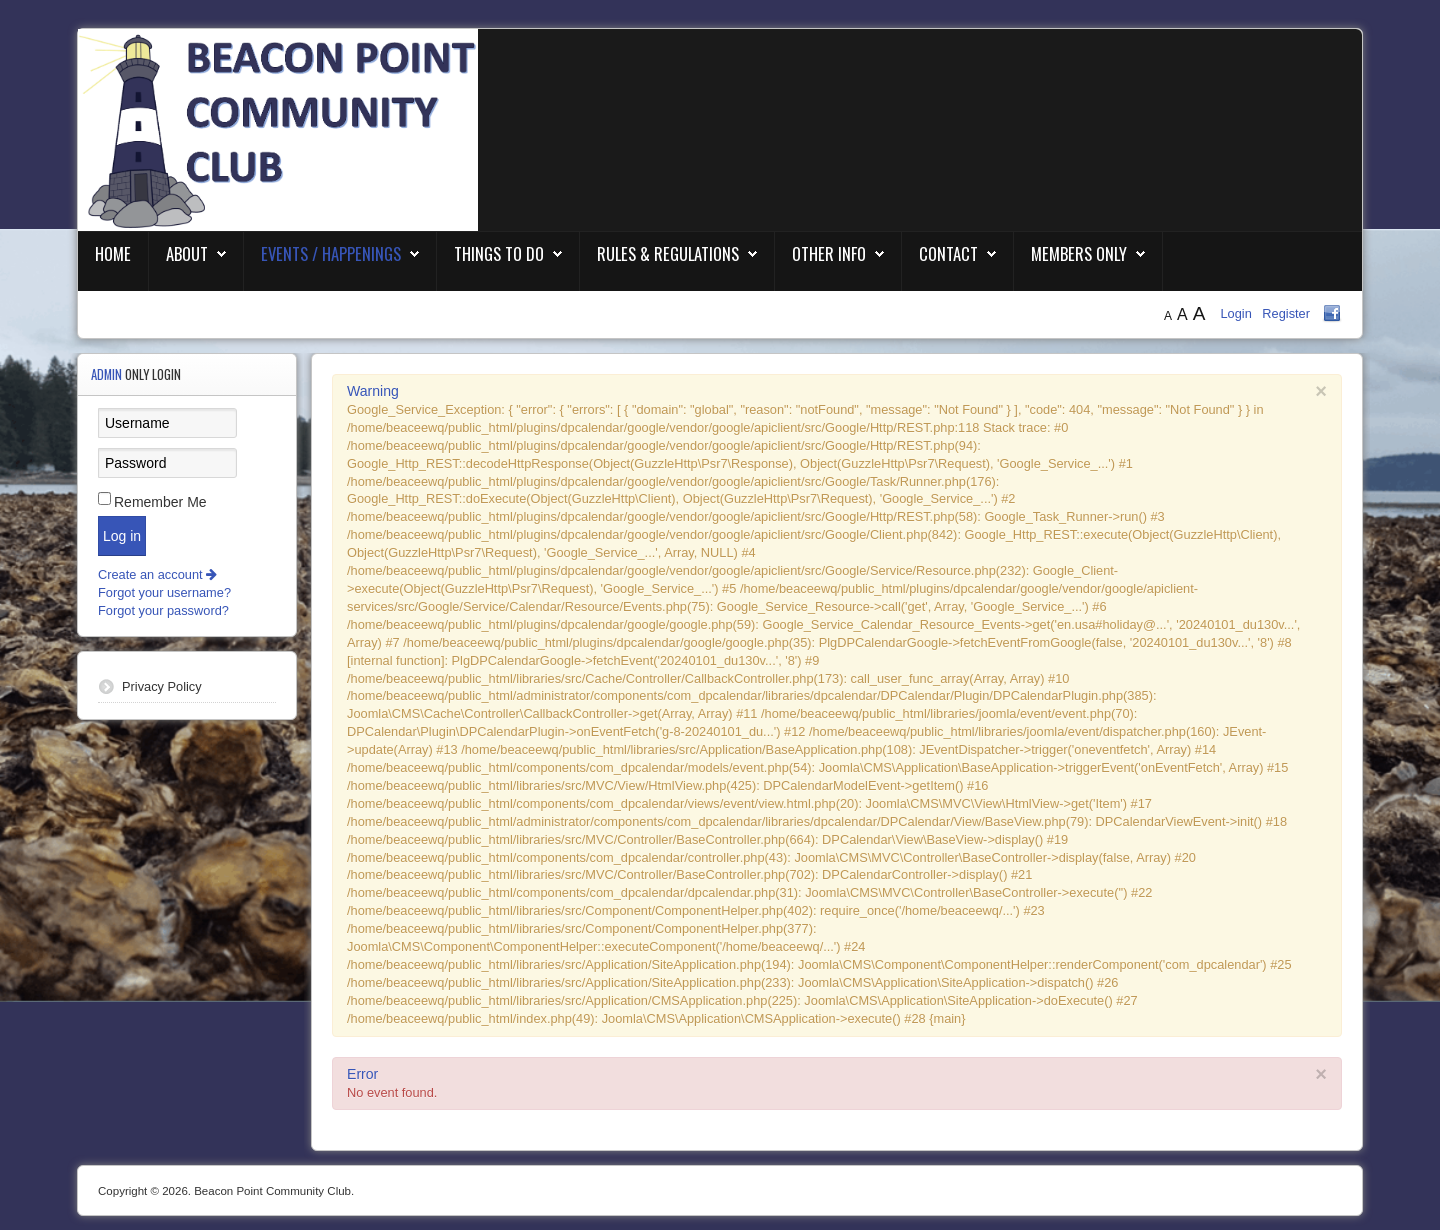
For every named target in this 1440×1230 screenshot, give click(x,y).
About (187, 253)
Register (1286, 313)
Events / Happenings (331, 253)
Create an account (157, 574)
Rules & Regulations (668, 253)
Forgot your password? (163, 610)
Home (113, 253)
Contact (948, 253)
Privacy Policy (162, 686)
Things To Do (499, 253)
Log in (122, 536)
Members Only (1079, 253)
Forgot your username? (164, 592)
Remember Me (160, 502)
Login (1237, 313)
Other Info (829, 253)
